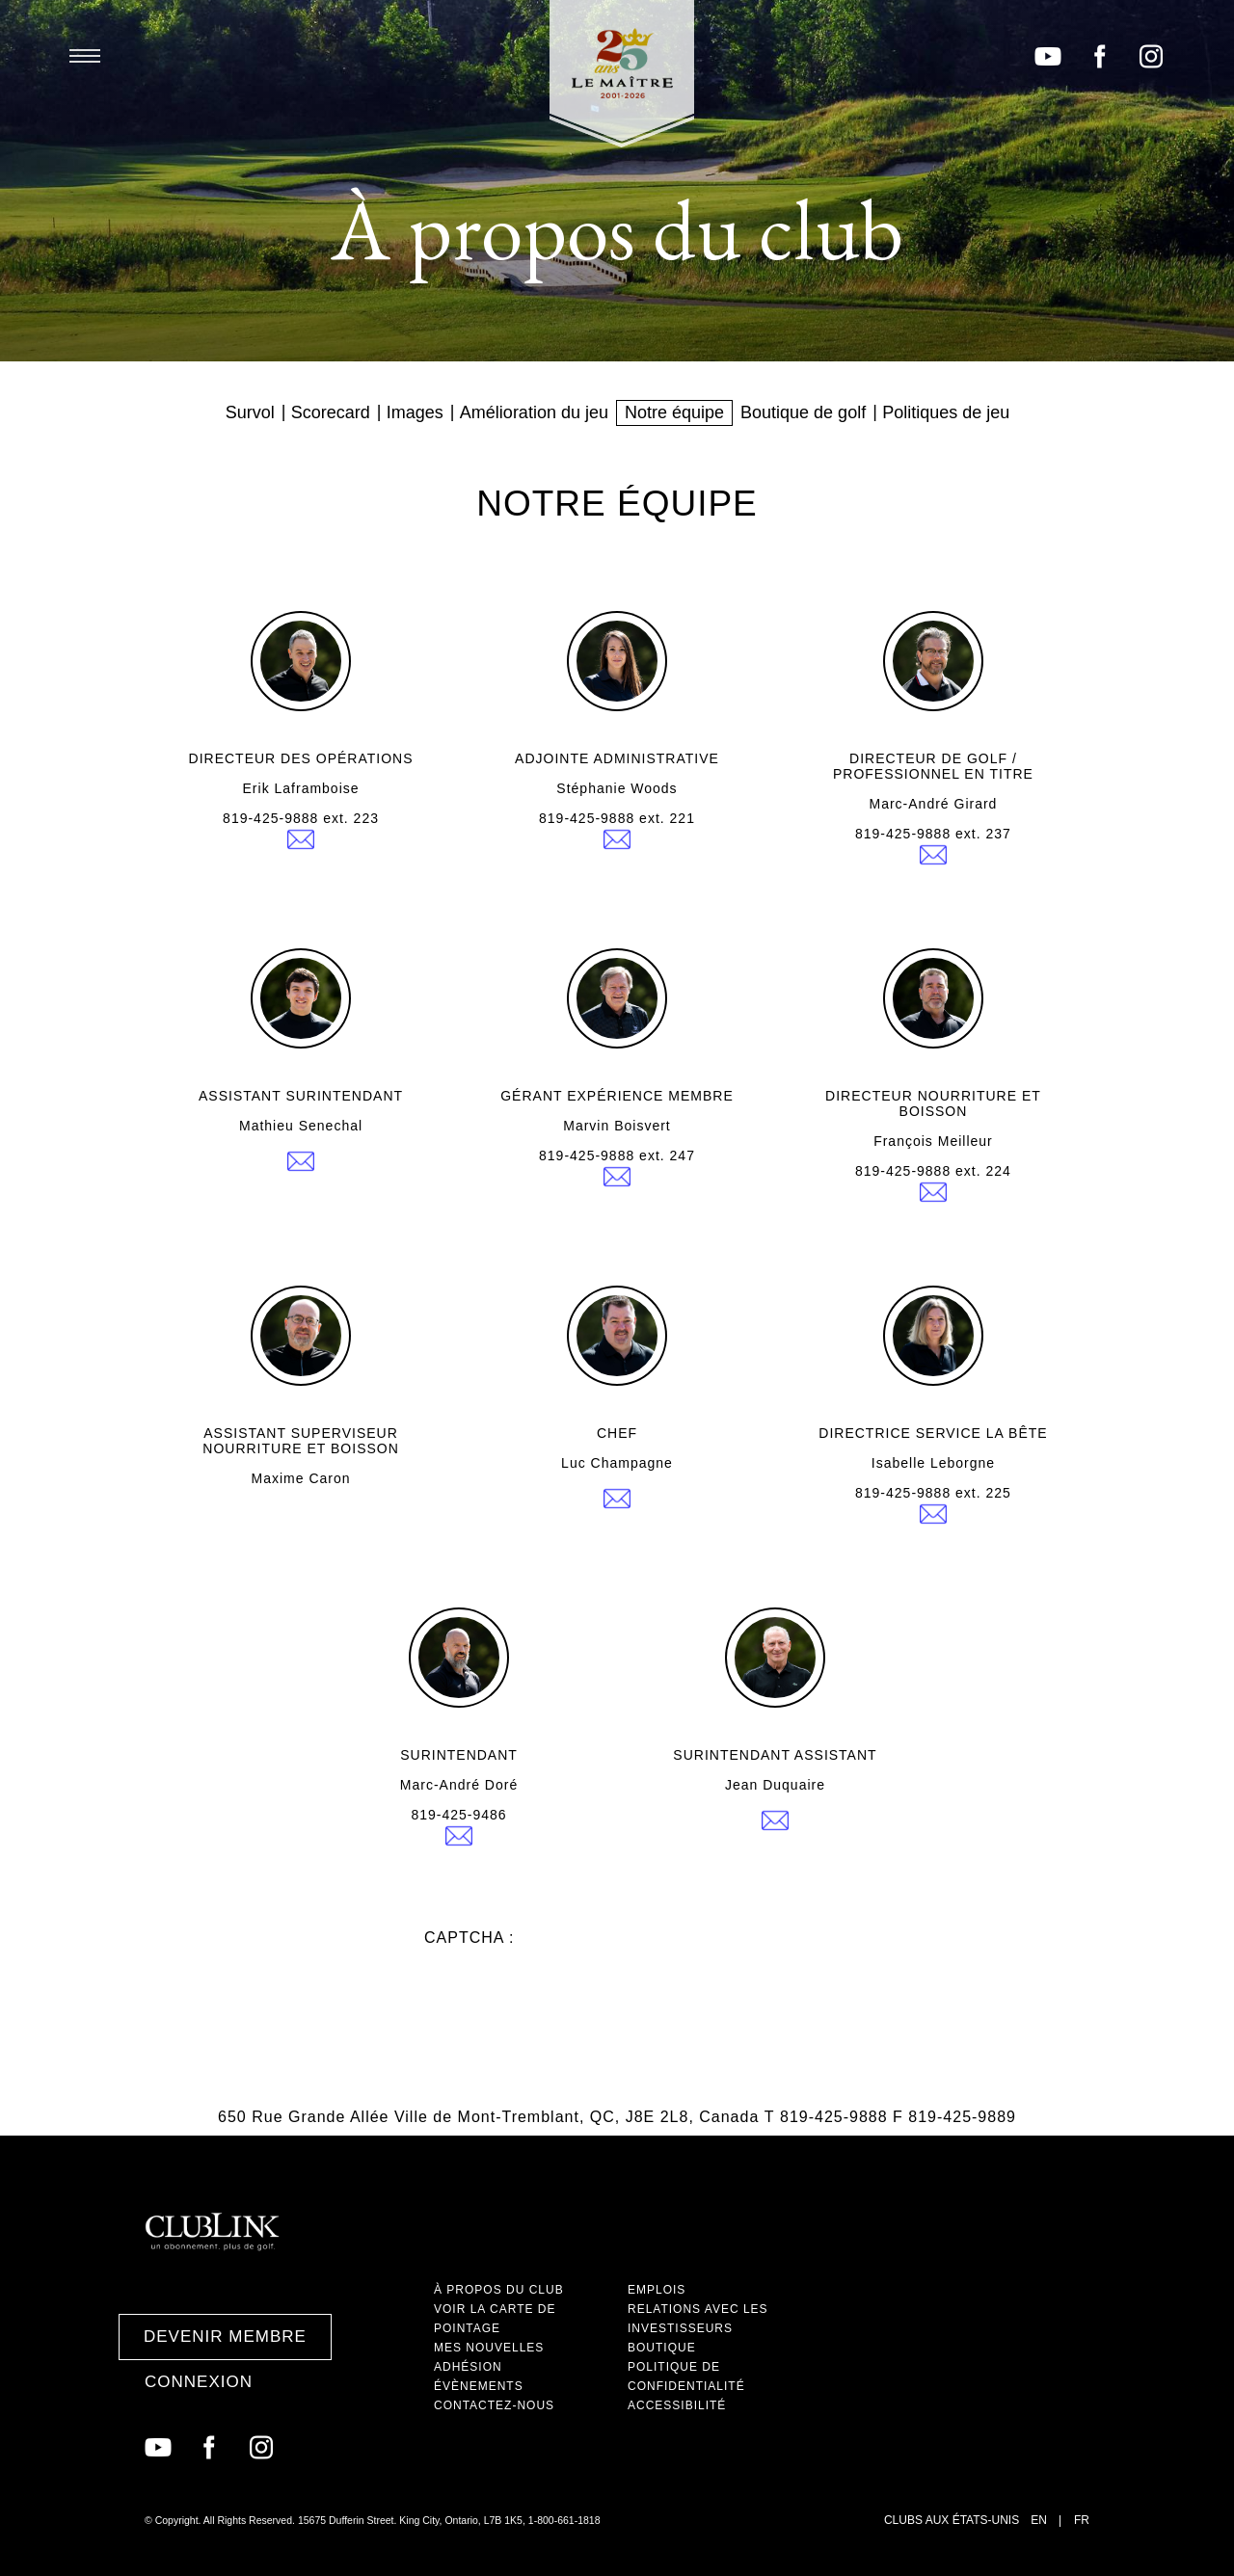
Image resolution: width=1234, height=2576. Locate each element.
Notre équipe (674, 412)
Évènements (478, 2386)
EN (1039, 2520)
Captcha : (469, 1937)
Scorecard (330, 412)
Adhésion (468, 2367)
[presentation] (570, 1984)
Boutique (662, 2347)
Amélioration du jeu (534, 412)
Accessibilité (677, 2405)
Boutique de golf (803, 412)
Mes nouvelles (489, 2347)
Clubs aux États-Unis (951, 2520)
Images (415, 412)
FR (1081, 2520)
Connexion (199, 2382)
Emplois (656, 2290)
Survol (250, 412)
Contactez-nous (494, 2405)
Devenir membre (225, 2336)
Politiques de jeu (945, 412)
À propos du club (499, 2290)
